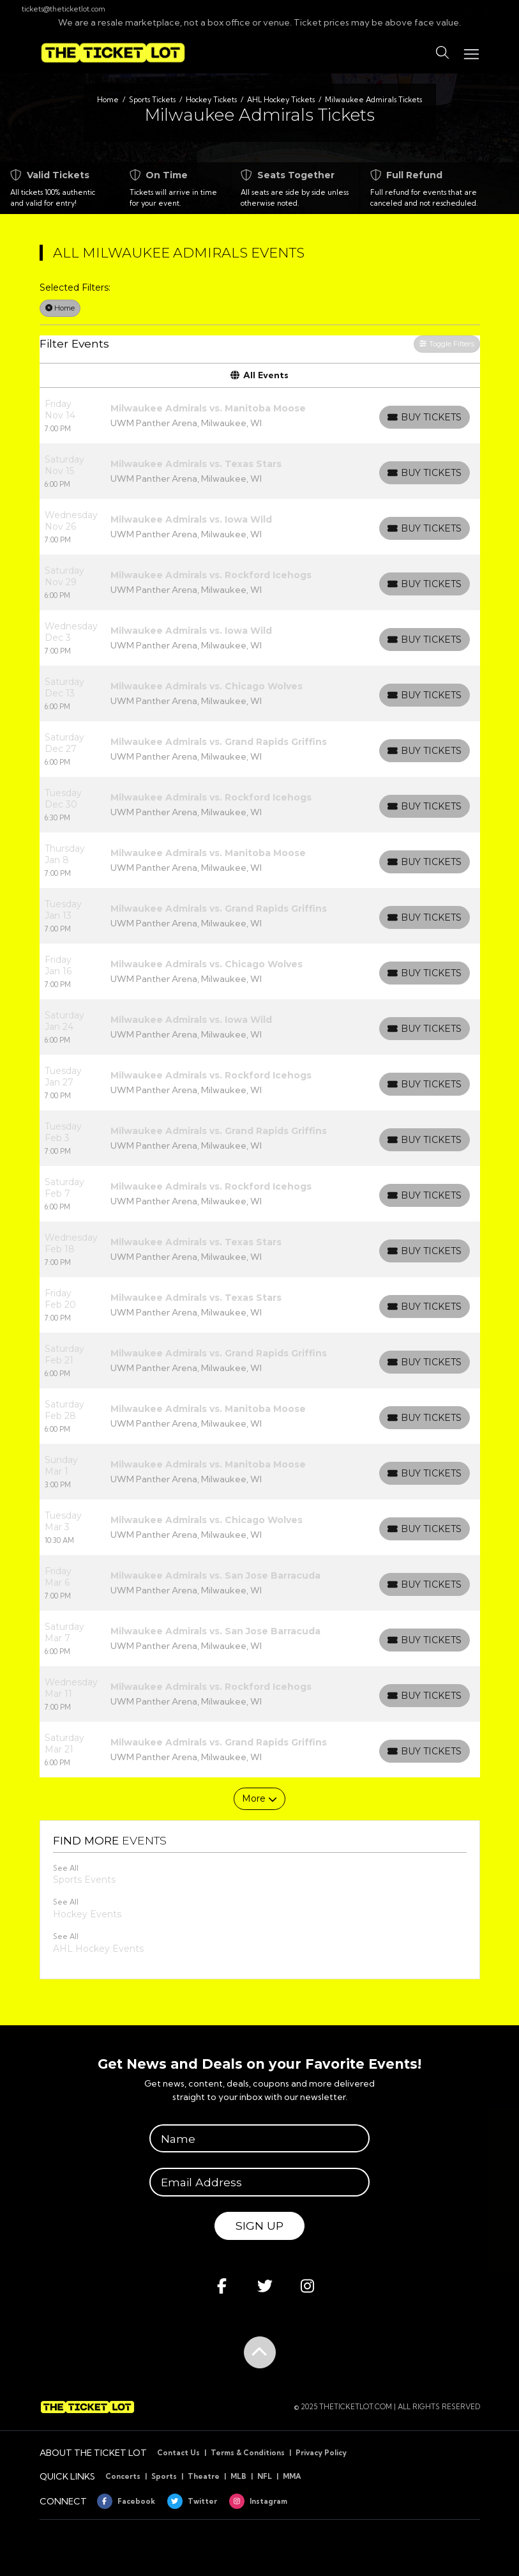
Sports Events (84, 1879)
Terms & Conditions (248, 2452)
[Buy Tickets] (424, 417)
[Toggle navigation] (470, 52)
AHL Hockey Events (98, 1948)
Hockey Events (87, 1914)
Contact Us (178, 2452)
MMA (292, 2476)
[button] (442, 53)
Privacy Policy (321, 2452)
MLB (238, 2476)
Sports (164, 2476)
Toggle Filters (446, 343)
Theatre (204, 2476)
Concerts (122, 2476)
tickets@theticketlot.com (57, 8)
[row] (260, 415)
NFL (264, 2476)
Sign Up (259, 2225)
